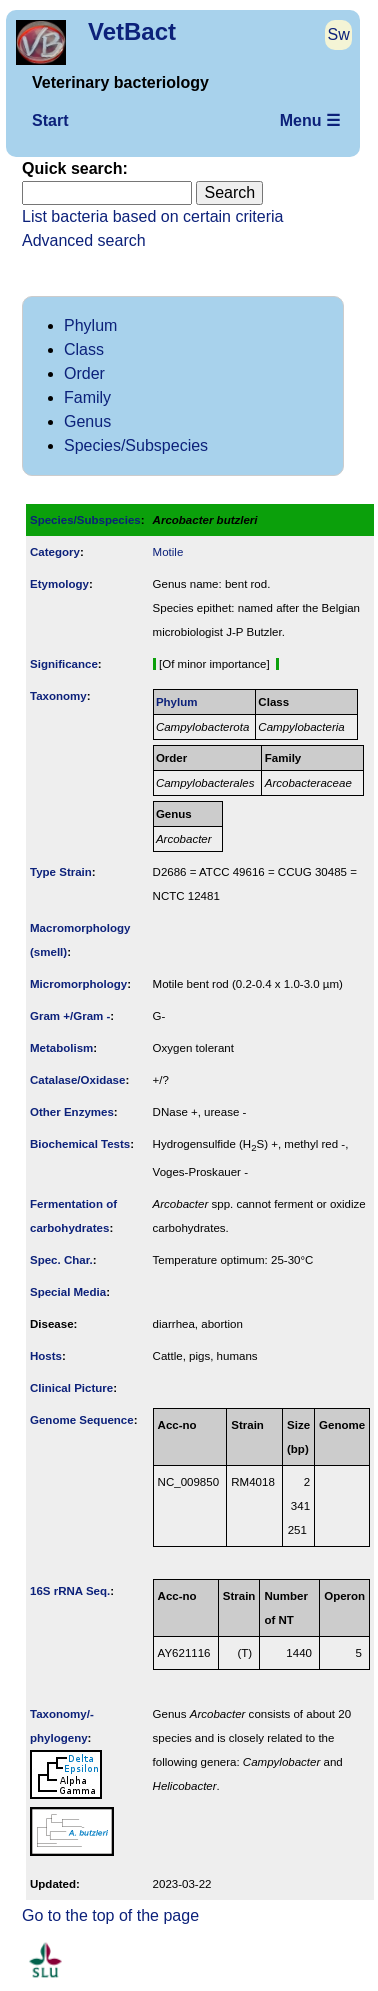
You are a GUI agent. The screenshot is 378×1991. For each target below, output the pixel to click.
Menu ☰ (310, 120)
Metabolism (61, 1048)
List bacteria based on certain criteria (152, 216)
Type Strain (61, 872)
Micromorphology (78, 984)
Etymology (59, 584)
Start (50, 120)
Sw (339, 34)
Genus (87, 421)
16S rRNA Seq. (70, 1591)
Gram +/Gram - (70, 1016)
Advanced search (84, 240)
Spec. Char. (61, 1260)
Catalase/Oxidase (77, 1080)
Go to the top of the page (110, 1915)
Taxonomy (58, 696)
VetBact (132, 31)
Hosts (46, 1356)
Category (55, 552)
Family (87, 397)
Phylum (90, 325)
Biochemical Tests (80, 1144)
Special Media (68, 1292)
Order (84, 373)
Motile (168, 552)
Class (84, 349)
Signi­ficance (64, 664)
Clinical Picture (71, 1388)
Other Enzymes (72, 1112)
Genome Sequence (82, 1420)
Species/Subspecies (136, 445)
